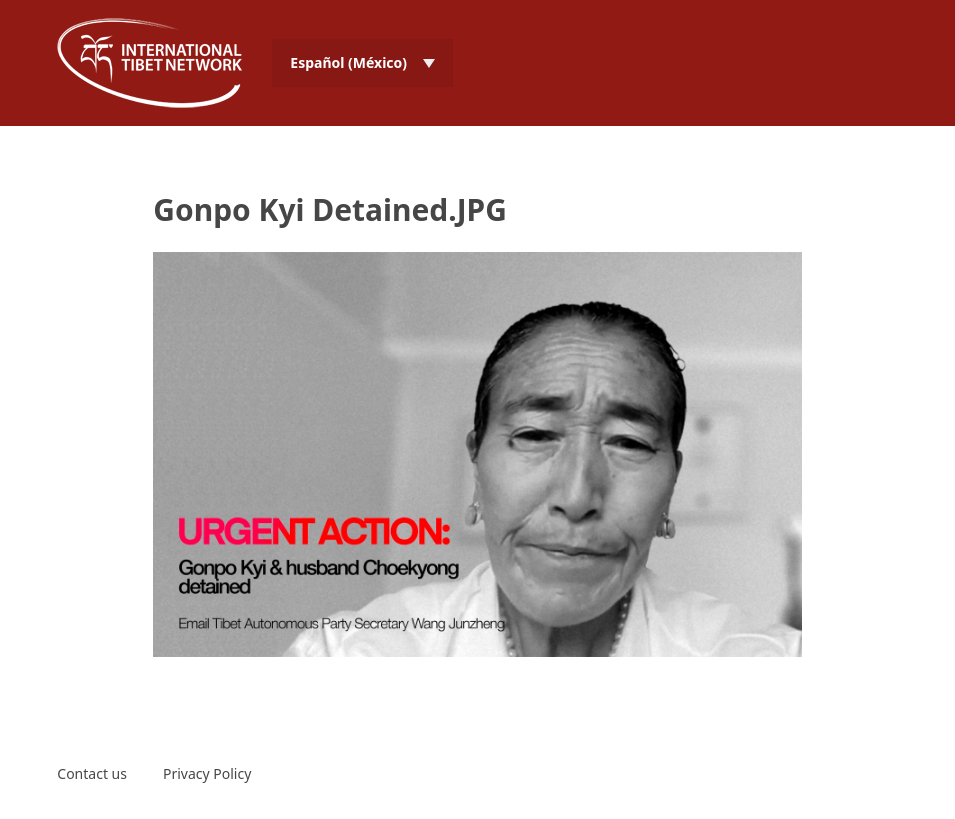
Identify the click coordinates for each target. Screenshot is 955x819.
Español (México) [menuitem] (348, 62)
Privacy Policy (207, 773)
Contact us (92, 773)
